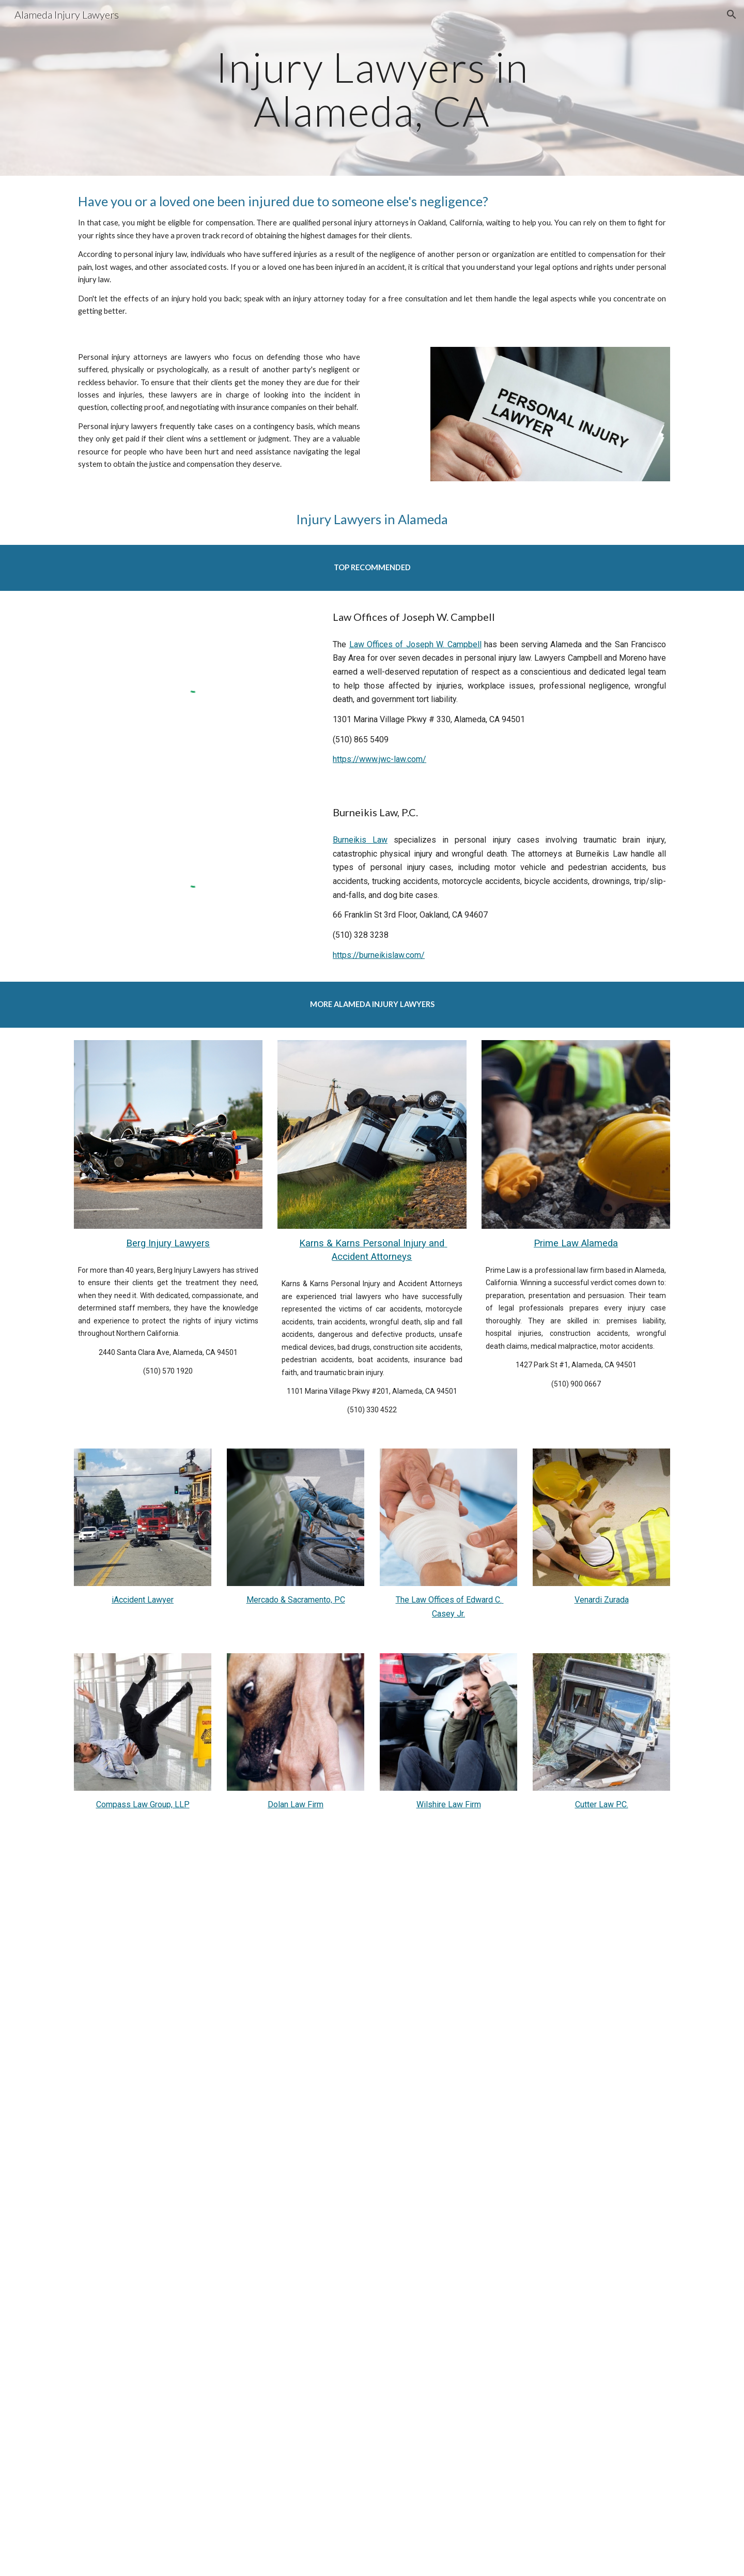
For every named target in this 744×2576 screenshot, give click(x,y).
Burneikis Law (360, 840)
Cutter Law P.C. (601, 1804)
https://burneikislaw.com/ (379, 955)
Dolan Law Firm (295, 1804)
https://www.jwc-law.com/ (379, 759)
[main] (372, 88)
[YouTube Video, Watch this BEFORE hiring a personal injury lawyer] (372, 2007)
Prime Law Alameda (576, 1243)
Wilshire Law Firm (448, 1804)
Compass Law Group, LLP (143, 1804)
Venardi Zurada (602, 1600)
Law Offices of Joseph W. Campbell (415, 644)
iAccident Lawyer (143, 1600)
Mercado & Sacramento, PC (295, 1600)
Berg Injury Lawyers (168, 1243)
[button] (731, 14)
